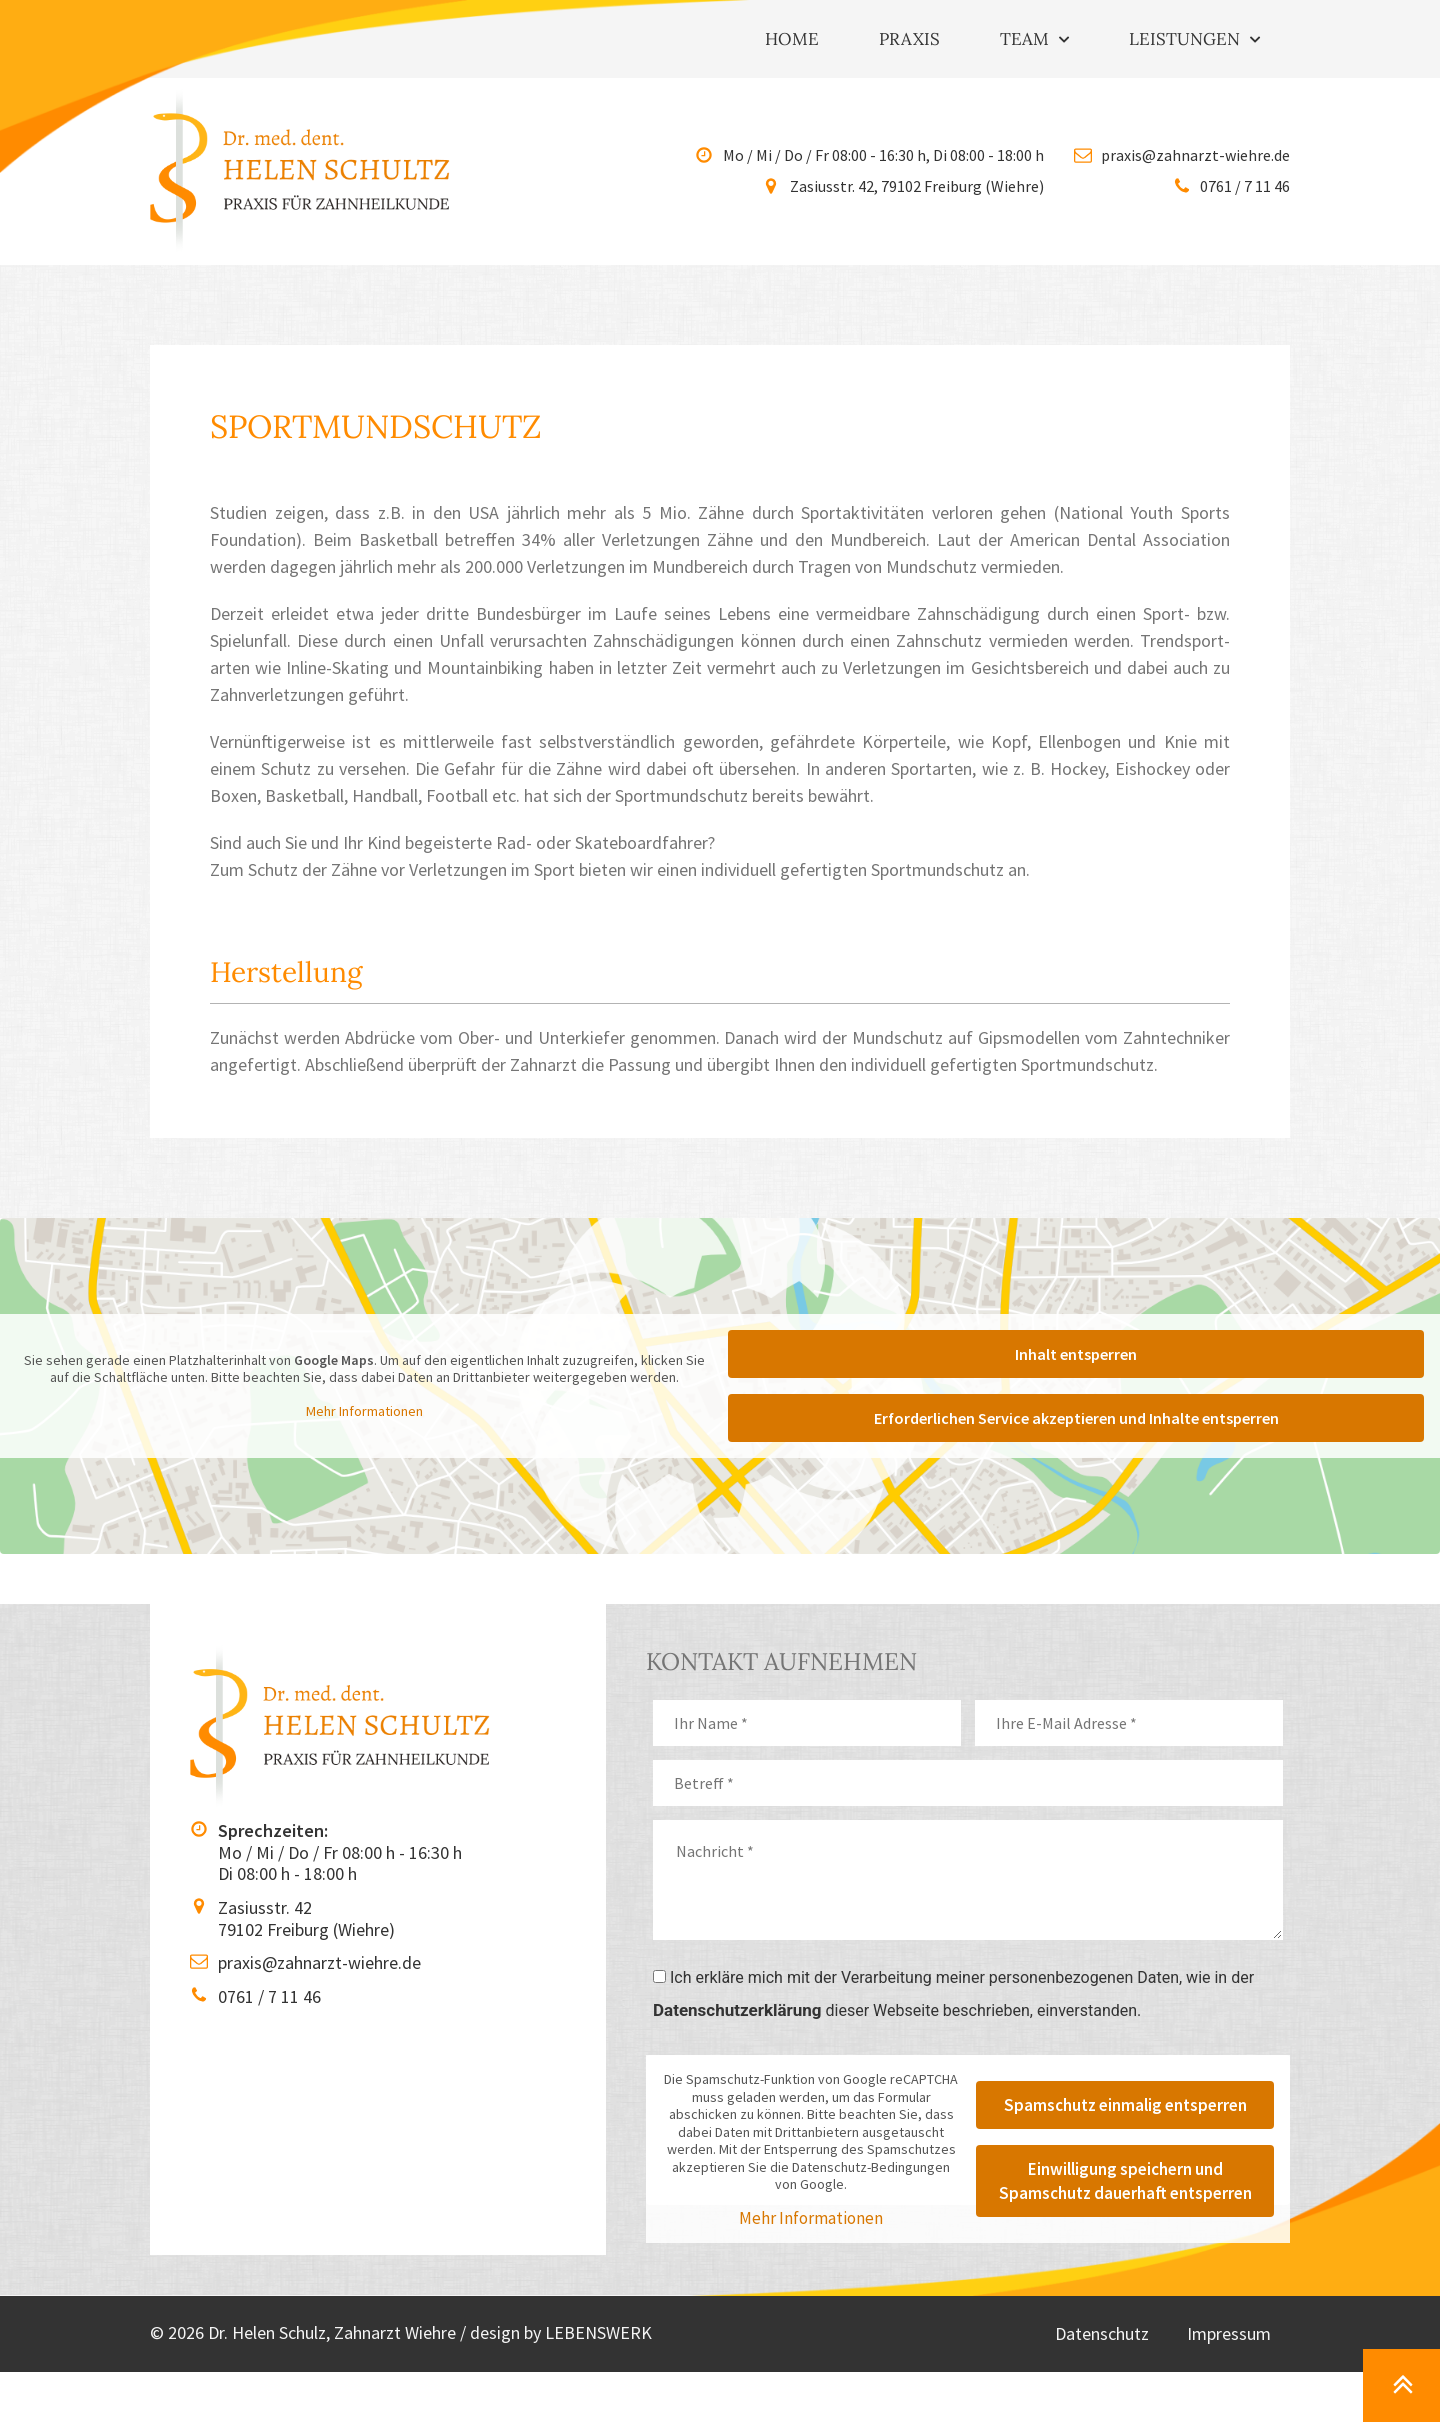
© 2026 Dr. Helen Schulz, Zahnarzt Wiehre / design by (347, 2332)
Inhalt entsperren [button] (1076, 1354)
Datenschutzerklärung (737, 2010)
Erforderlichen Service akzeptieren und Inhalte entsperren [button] (1076, 1418)
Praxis (909, 39)
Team (1034, 40)
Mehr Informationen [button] (364, 1410)
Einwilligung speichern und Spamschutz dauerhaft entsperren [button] (1125, 2181)
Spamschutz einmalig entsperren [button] (1125, 2105)
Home (792, 39)
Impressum (1228, 2333)
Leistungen (1194, 40)
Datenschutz (1099, 2333)
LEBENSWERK (598, 2332)
